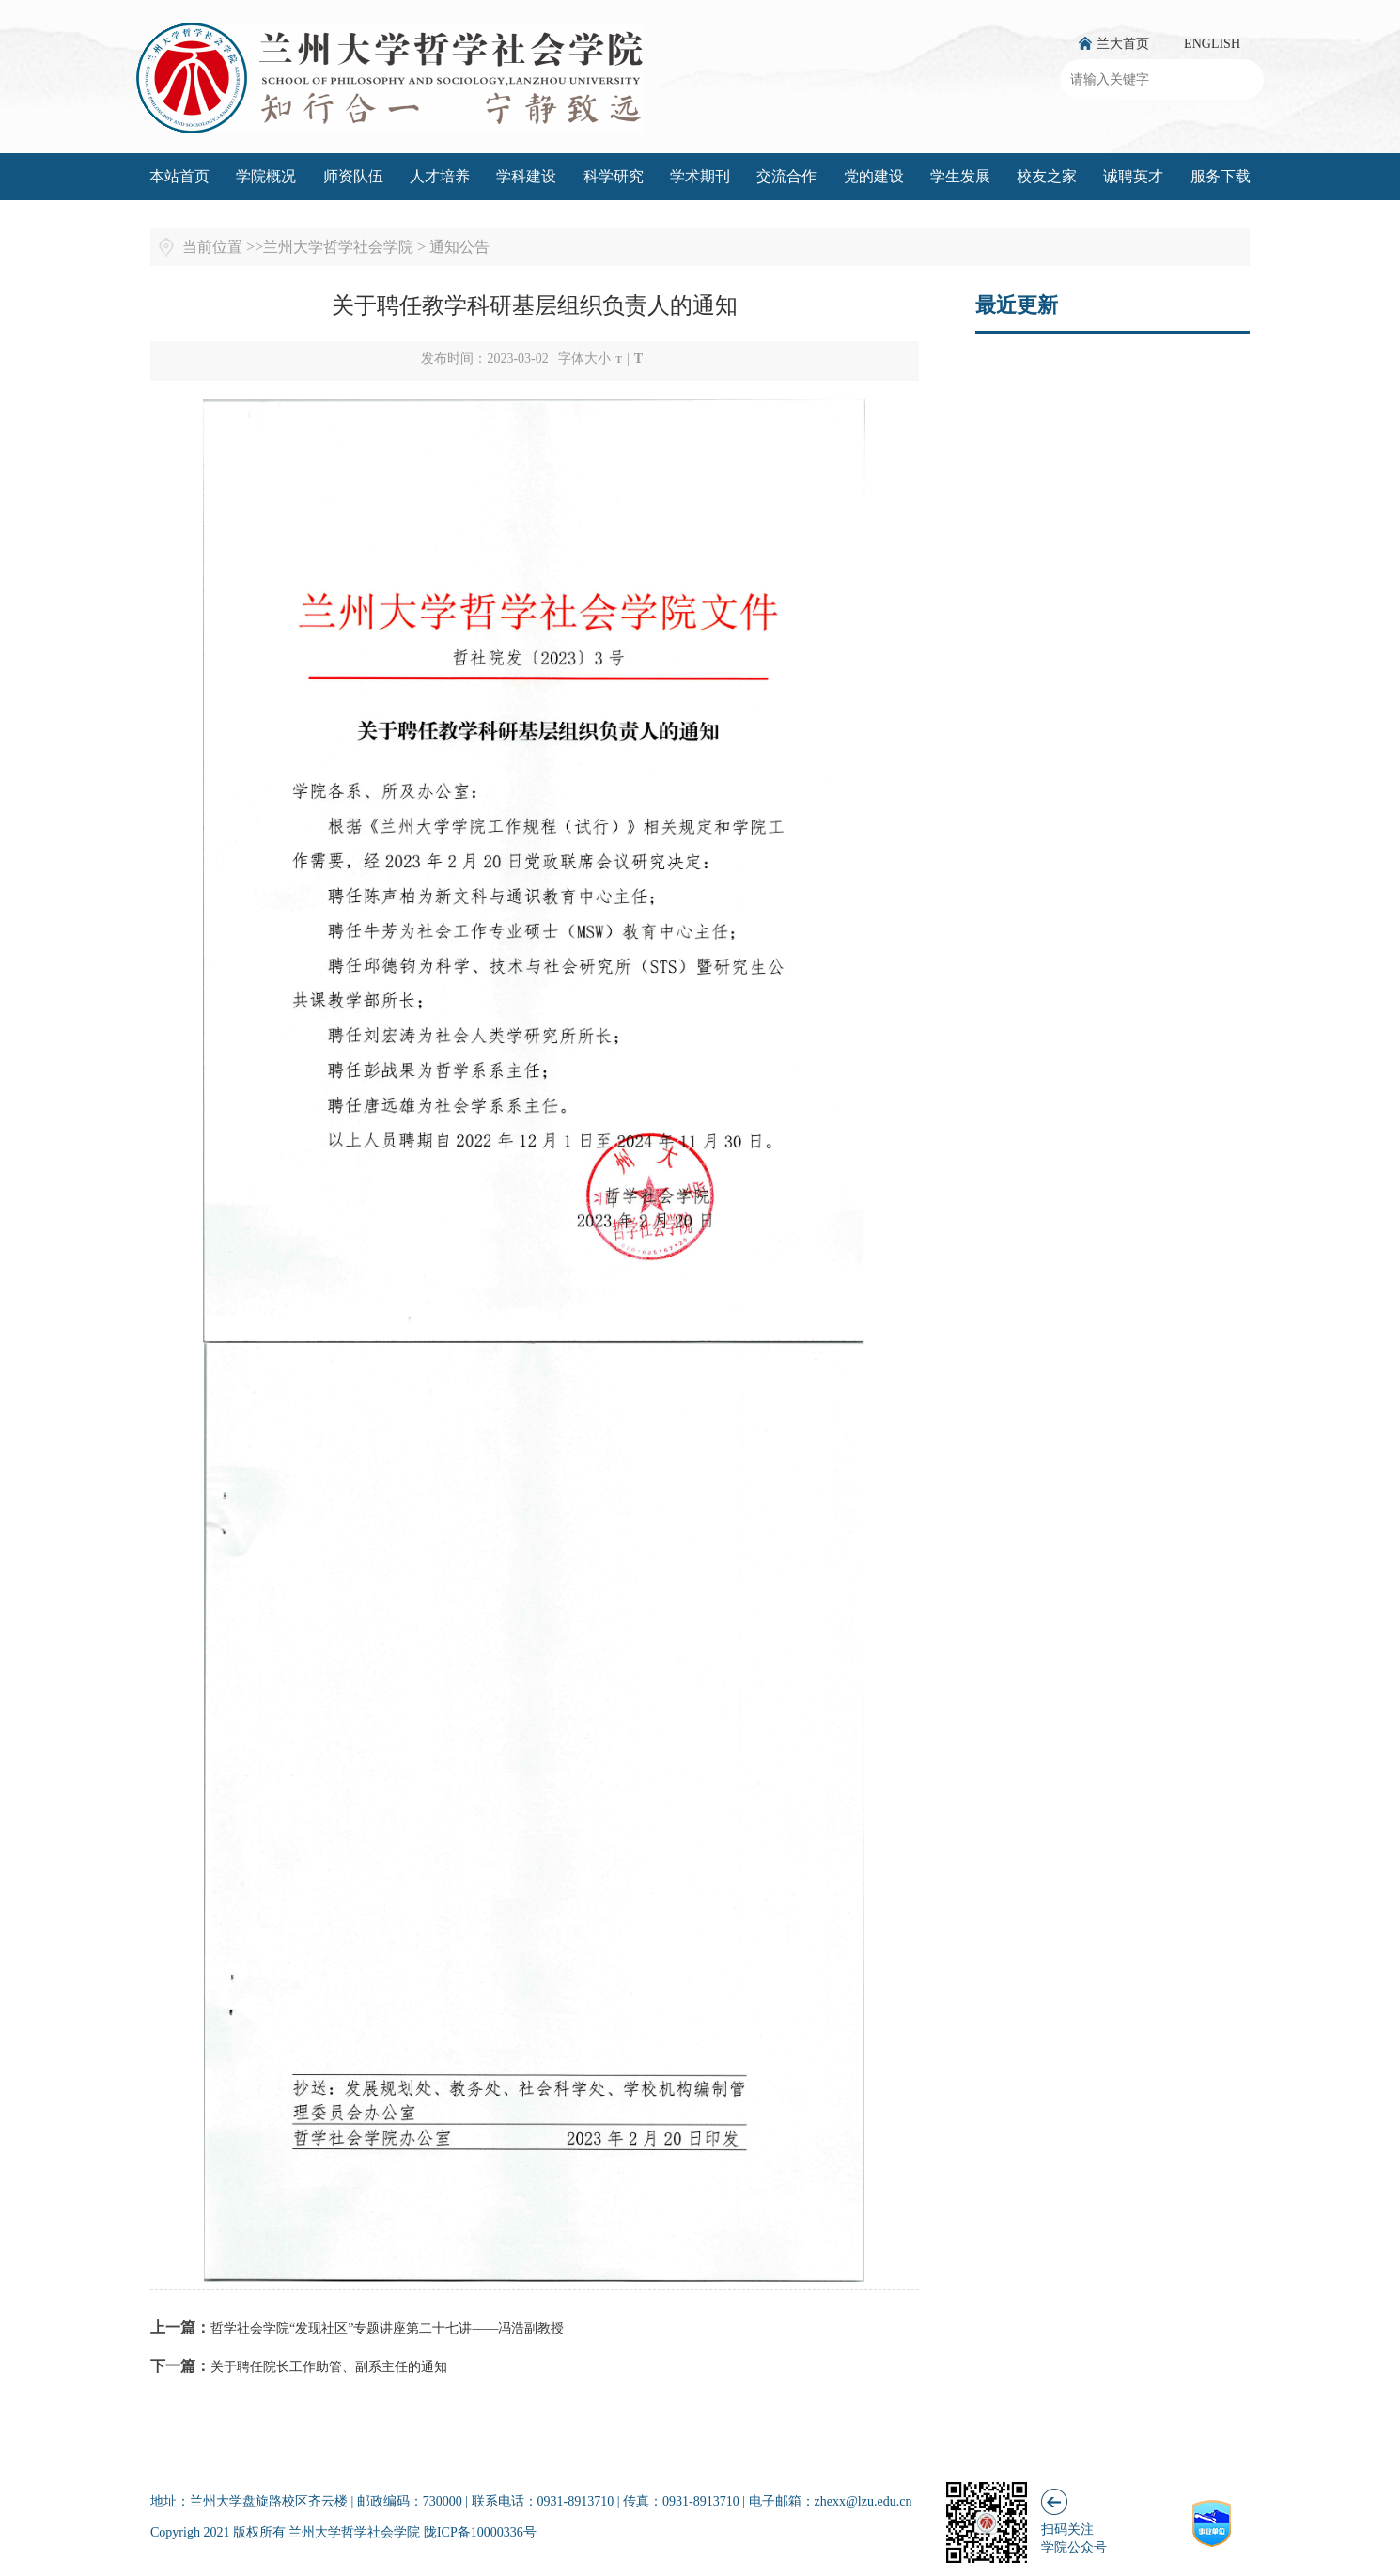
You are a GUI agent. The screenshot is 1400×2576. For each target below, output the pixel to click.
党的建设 (874, 176)
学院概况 (266, 176)
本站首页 (179, 176)
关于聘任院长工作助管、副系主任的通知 (328, 2367)
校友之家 (1047, 176)
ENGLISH (1212, 44)
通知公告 (459, 247)
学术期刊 (700, 176)
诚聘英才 (1133, 176)
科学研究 (613, 176)
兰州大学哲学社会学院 (338, 247)
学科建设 (526, 176)
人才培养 (440, 176)
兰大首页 (1123, 44)
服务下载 (1220, 176)
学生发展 (960, 176)
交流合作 (786, 176)
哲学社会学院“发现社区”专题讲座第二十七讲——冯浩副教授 (387, 2328)
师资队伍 (353, 176)
